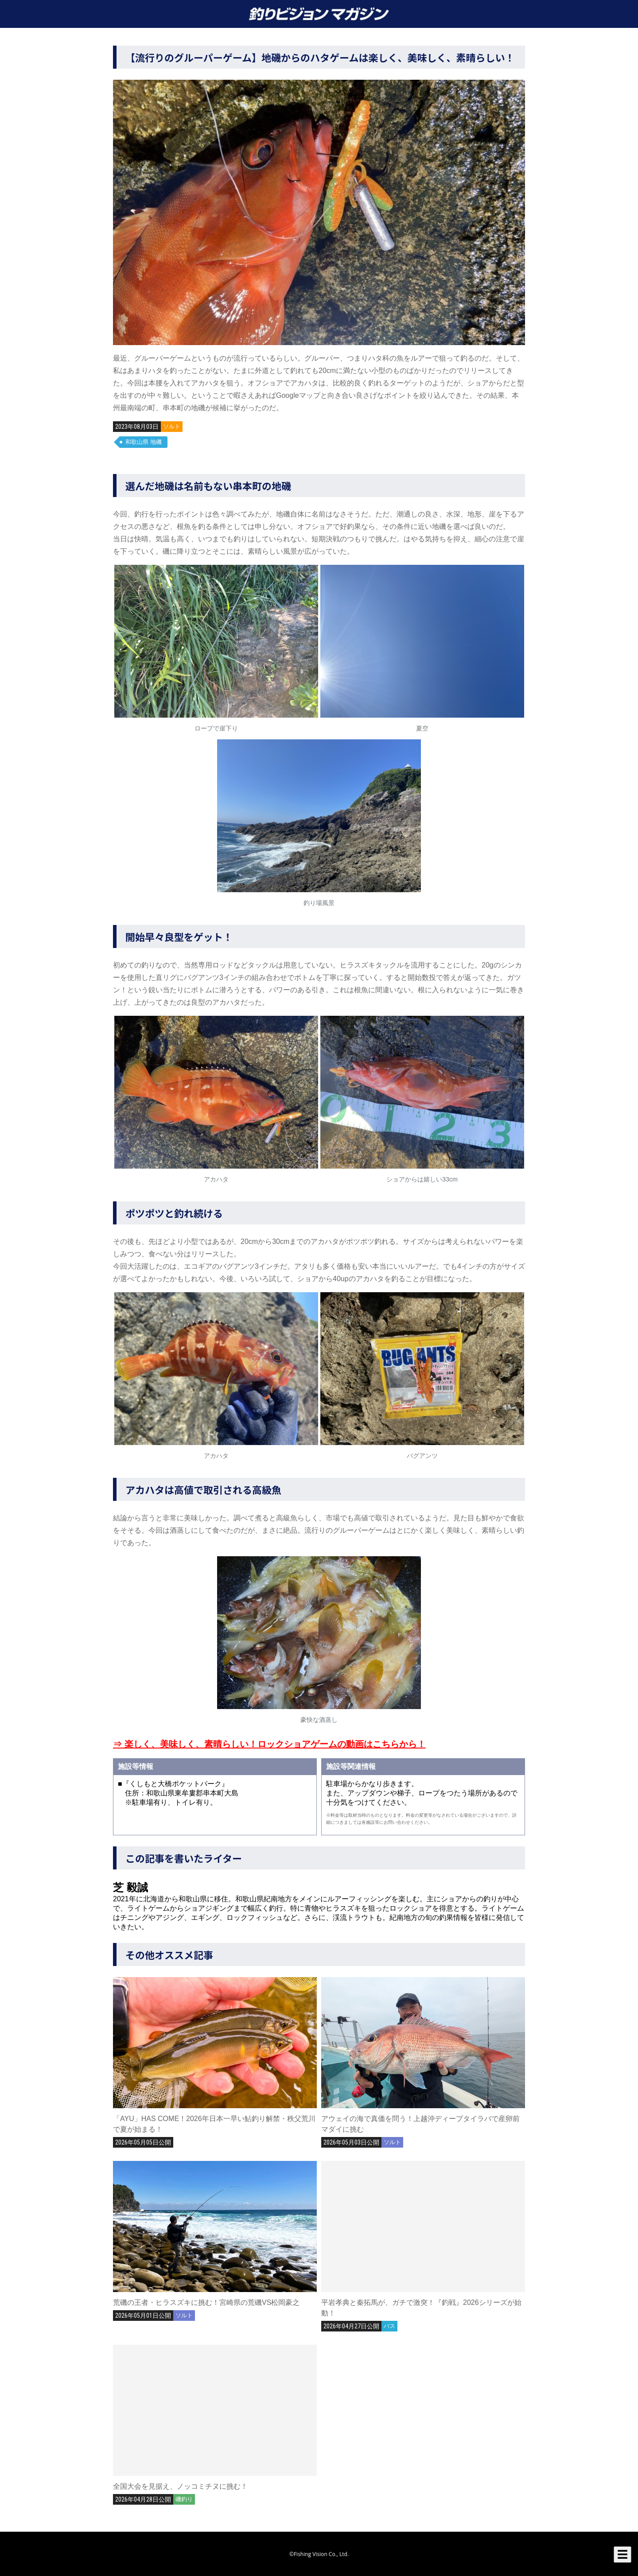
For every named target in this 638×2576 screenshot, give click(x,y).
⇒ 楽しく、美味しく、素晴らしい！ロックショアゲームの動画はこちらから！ (269, 1744)
